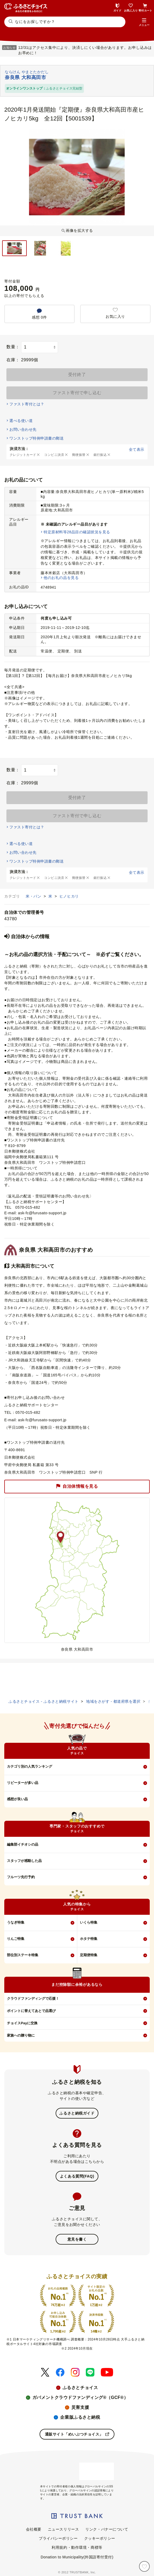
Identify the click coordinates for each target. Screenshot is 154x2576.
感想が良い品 (17, 1799)
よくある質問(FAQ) (77, 2176)
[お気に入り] (144, 2566)
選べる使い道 (21, 420)
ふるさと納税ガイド (76, 2113)
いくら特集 (88, 1922)
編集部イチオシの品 (22, 1844)
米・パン (34, 896)
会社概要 (33, 2529)
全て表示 (136, 449)
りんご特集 (15, 1939)
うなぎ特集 (15, 1922)
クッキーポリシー (99, 2538)
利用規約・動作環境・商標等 (77, 2547)
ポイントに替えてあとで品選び (31, 2011)
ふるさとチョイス (80, 2387)
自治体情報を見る (77, 1486)
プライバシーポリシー (58, 2538)
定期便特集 (88, 1955)
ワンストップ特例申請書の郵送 (36, 438)
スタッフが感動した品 (24, 1861)
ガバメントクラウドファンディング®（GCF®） (80, 2397)
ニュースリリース (63, 2529)
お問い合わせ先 (22, 429)
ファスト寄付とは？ (26, 404)
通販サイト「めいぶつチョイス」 (77, 2434)
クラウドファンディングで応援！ (33, 1998)
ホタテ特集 (88, 1939)
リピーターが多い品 (22, 1783)
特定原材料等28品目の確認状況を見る (77, 532)
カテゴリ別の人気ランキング (29, 1766)
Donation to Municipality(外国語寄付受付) (77, 2557)
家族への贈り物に (21, 2035)
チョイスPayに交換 (22, 2023)
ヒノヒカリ (69, 896)
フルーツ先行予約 (21, 1877)
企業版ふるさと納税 (80, 2417)
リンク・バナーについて (106, 2529)
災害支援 (80, 2407)
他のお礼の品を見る (61, 578)
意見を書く (77, 2239)
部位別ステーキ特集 (22, 1955)
